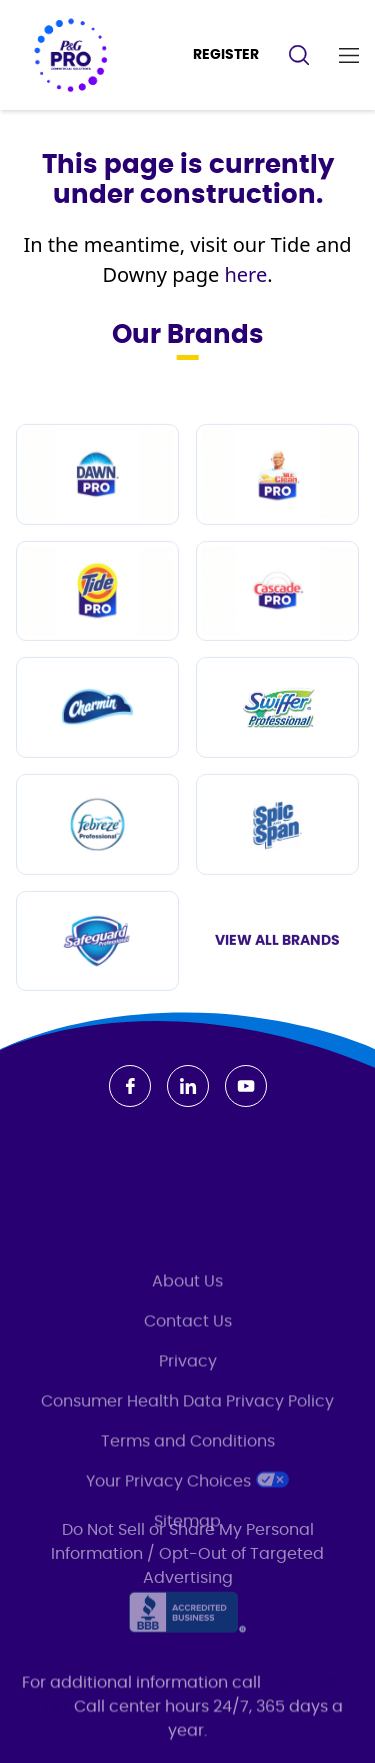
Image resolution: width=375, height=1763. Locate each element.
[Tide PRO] (97, 633)
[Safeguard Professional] (97, 983)
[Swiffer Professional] (277, 749)
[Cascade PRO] (277, 633)
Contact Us (188, 1388)
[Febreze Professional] (97, 866)
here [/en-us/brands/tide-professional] (245, 275)
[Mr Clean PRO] (277, 516)
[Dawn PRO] (97, 516)
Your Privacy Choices (187, 1547)
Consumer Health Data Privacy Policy (187, 1468)
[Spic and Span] (277, 866)
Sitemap (187, 1588)
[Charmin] (97, 749)
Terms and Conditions (188, 1508)
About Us (187, 1348)
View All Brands (277, 983)
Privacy (188, 1428)
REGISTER (226, 55)
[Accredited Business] (187, 1624)
